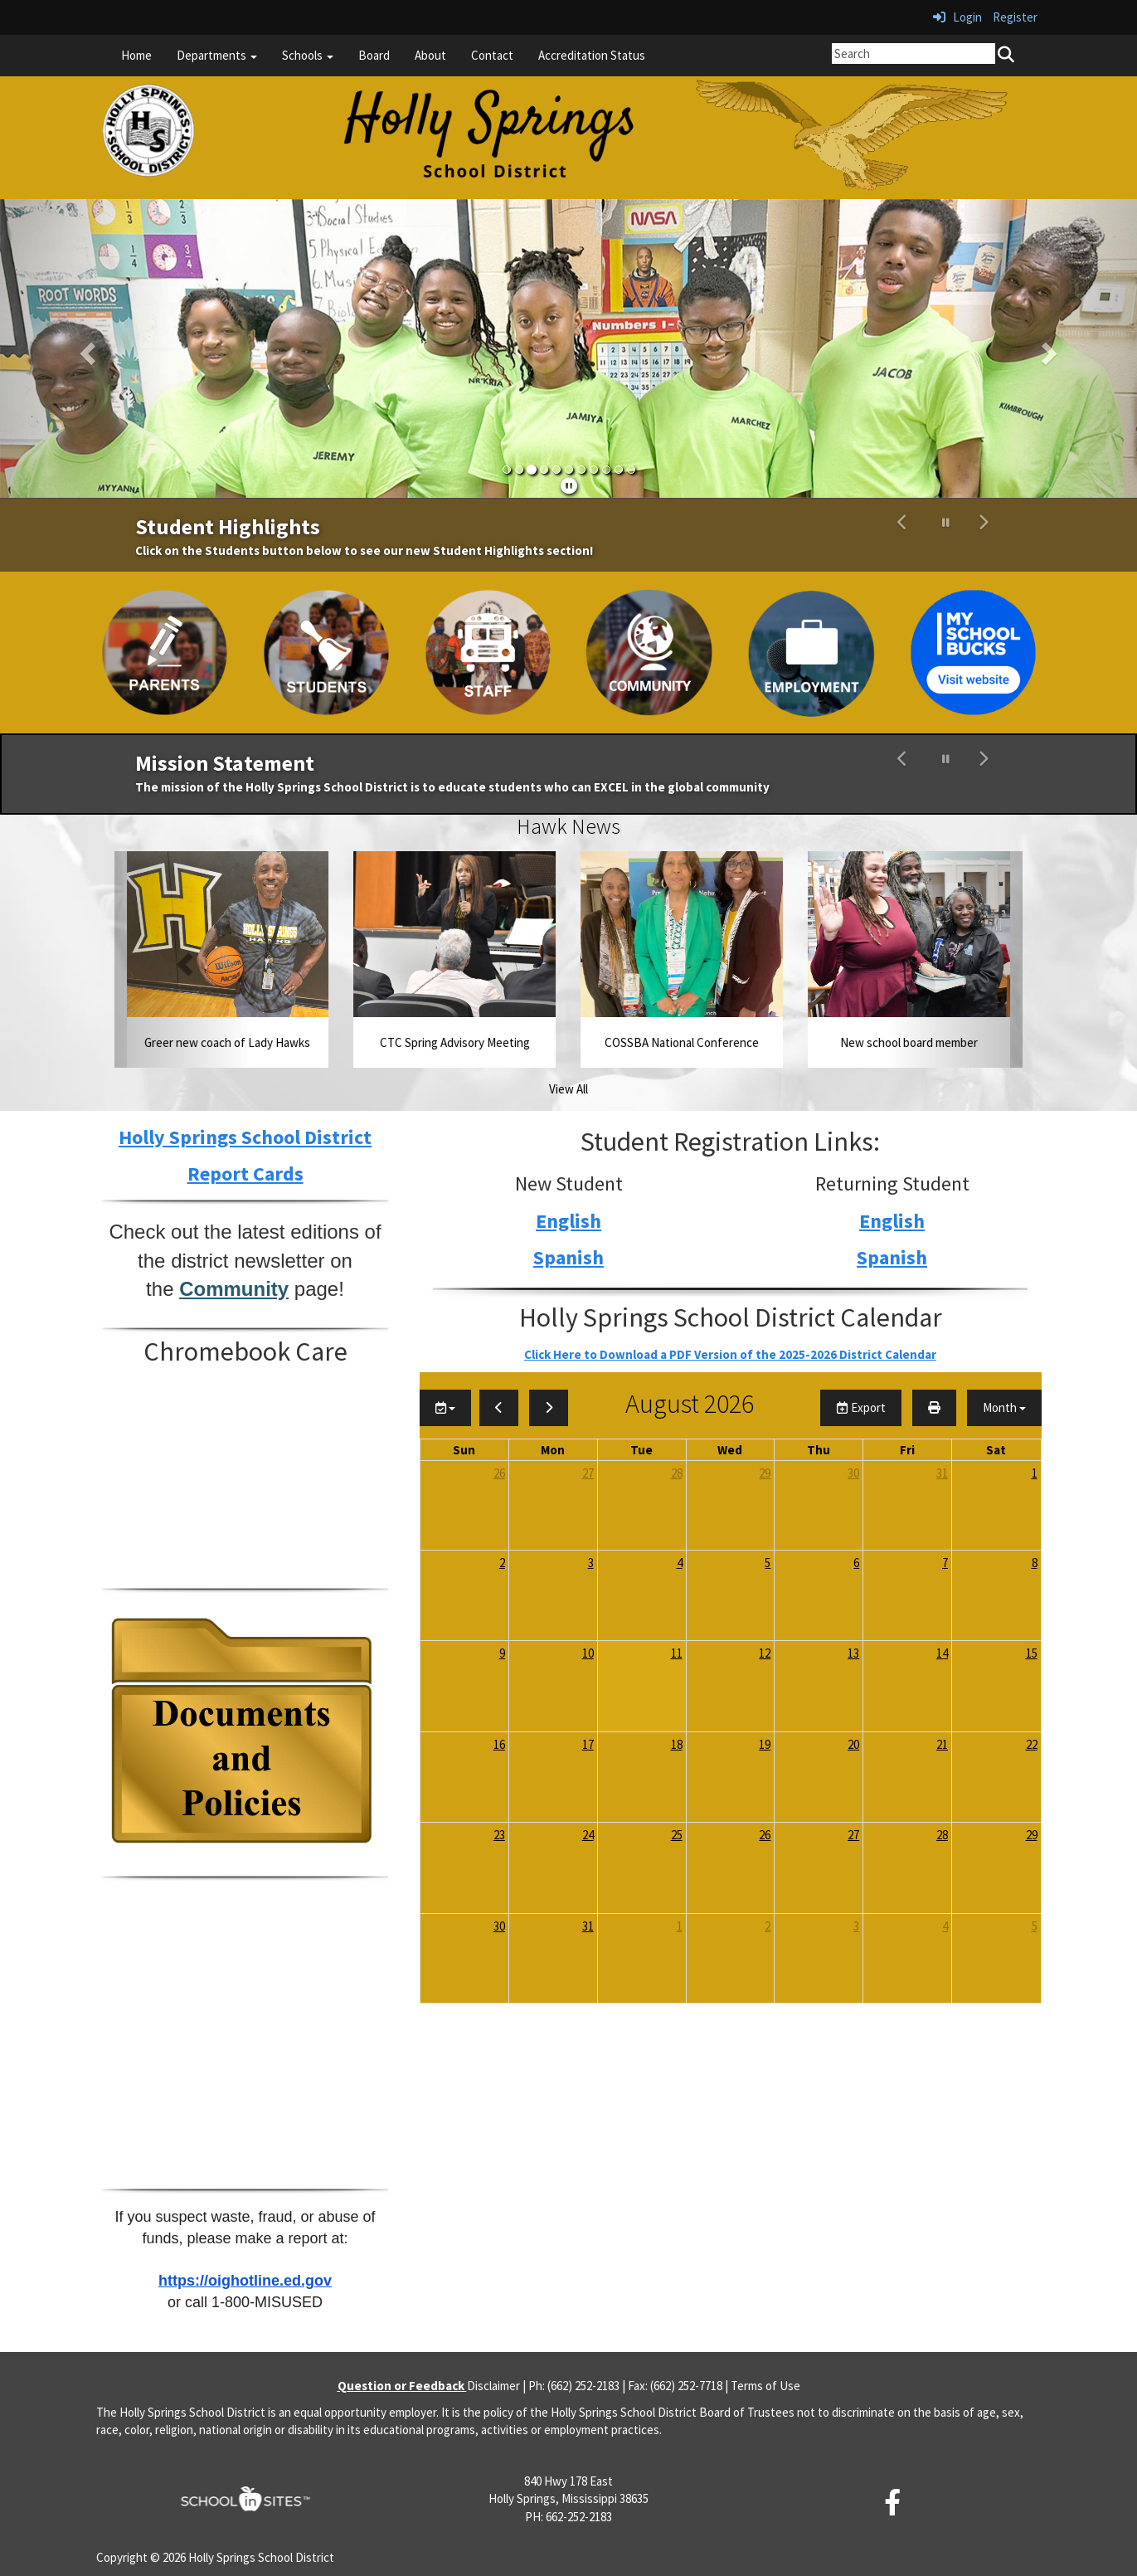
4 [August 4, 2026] (680, 1562)
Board (374, 55)
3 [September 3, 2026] (856, 1926)
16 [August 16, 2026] (499, 1744)
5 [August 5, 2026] (767, 1562)
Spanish (568, 1257)
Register (1015, 17)
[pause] (569, 485)
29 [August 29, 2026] (1031, 1835)
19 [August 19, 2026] (764, 1744)
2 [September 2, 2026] (767, 1926)
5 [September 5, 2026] (1034, 1926)
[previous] (498, 1407)
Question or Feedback (402, 2385)
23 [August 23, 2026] (499, 1835)
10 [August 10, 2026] (588, 1653)
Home (136, 55)
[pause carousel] (946, 522)
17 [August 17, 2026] (588, 1744)
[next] (548, 1407)
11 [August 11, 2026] (677, 1653)
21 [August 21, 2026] (942, 1744)
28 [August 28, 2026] (942, 1835)
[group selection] (445, 1407)
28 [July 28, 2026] (677, 1473)
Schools (307, 55)
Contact (492, 55)
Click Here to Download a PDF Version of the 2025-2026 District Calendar (730, 1354)
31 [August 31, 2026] (588, 1926)
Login (957, 17)
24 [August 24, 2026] (588, 1835)
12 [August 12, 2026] (764, 1653)
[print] (934, 1407)
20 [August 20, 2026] (853, 1744)
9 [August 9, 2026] (502, 1653)
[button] (85, 348)
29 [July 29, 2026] (764, 1473)
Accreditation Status (591, 55)
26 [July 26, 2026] (499, 1473)
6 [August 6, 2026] (856, 1562)
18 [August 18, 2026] (677, 1744)
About (430, 55)
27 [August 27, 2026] (853, 1835)
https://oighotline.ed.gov (245, 2280)
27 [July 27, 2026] (588, 1473)
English (568, 1221)
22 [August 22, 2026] (1031, 1744)
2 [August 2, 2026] (502, 1562)
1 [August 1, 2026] (1034, 1473)
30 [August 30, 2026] (499, 1926)
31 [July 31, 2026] (942, 1473)
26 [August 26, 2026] (764, 1835)
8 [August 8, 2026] (1034, 1562)
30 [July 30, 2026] (853, 1473)
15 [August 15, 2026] (1031, 1653)
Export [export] (861, 1407)
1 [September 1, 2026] (680, 1926)
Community (234, 1289)
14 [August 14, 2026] (942, 1653)
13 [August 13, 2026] (853, 1653)
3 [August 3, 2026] (591, 1562)
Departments (217, 55)
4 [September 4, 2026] (945, 1926)
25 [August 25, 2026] (677, 1835)
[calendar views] (1004, 1407)
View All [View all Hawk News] (568, 1089)
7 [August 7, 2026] (945, 1562)
